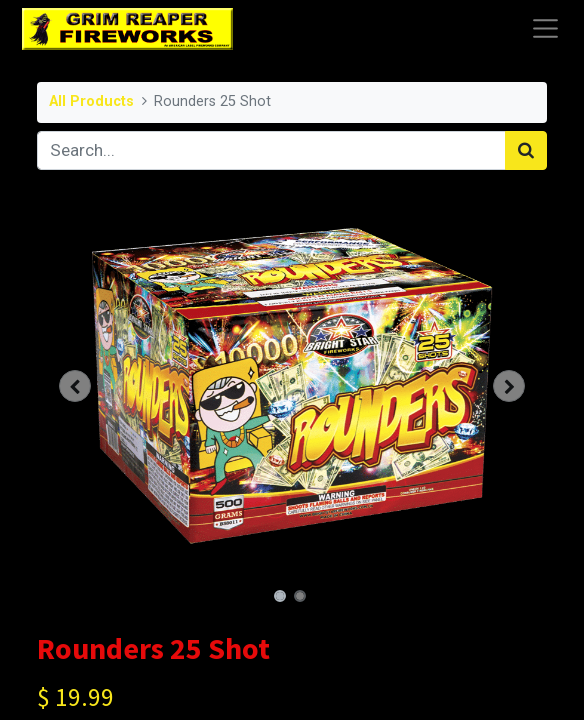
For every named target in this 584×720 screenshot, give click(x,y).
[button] (75, 386)
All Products (91, 101)
